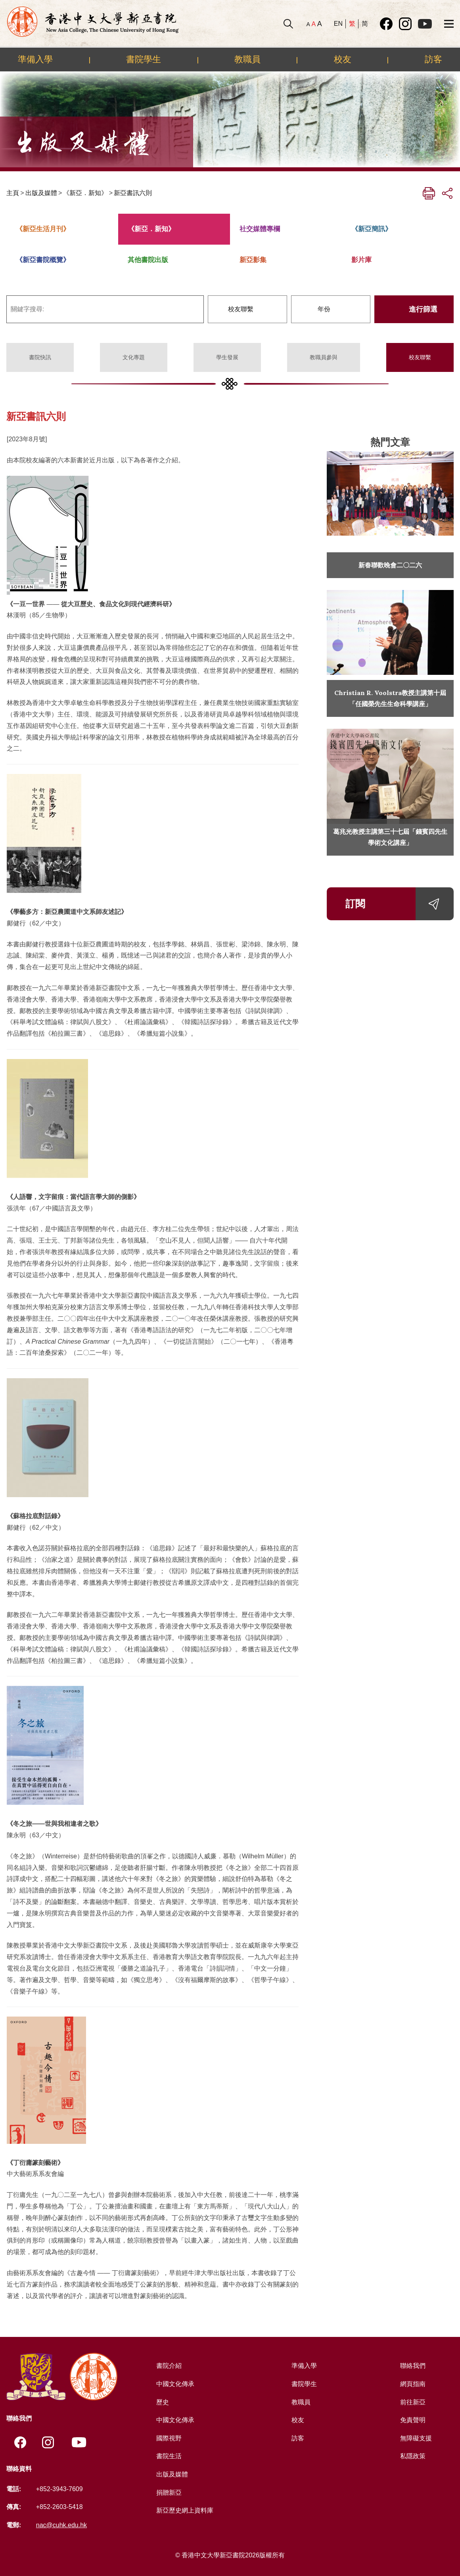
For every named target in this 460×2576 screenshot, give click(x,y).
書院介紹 (169, 2365)
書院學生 (143, 59)
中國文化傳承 (175, 2384)
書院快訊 (40, 357)
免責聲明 (413, 2420)
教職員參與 (323, 357)
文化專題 (134, 357)
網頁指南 (413, 2384)
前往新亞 (413, 2402)
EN (338, 23)
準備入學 (35, 59)
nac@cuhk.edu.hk (61, 2525)
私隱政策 (413, 2456)
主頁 (12, 193)
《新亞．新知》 (85, 193)
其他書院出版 (148, 260)
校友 (342, 59)
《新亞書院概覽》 (43, 260)
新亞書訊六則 (133, 193)
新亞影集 (253, 260)
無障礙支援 (416, 2438)
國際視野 (169, 2438)
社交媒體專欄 (260, 229)
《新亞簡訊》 (371, 229)
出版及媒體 (41, 193)
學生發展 (227, 357)
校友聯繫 (420, 357)
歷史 (162, 2402)
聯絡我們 (413, 2365)
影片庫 (361, 260)
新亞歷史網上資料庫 (184, 2510)
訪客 (433, 59)
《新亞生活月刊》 (43, 229)
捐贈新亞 (169, 2492)
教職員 (247, 59)
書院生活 (169, 2456)
